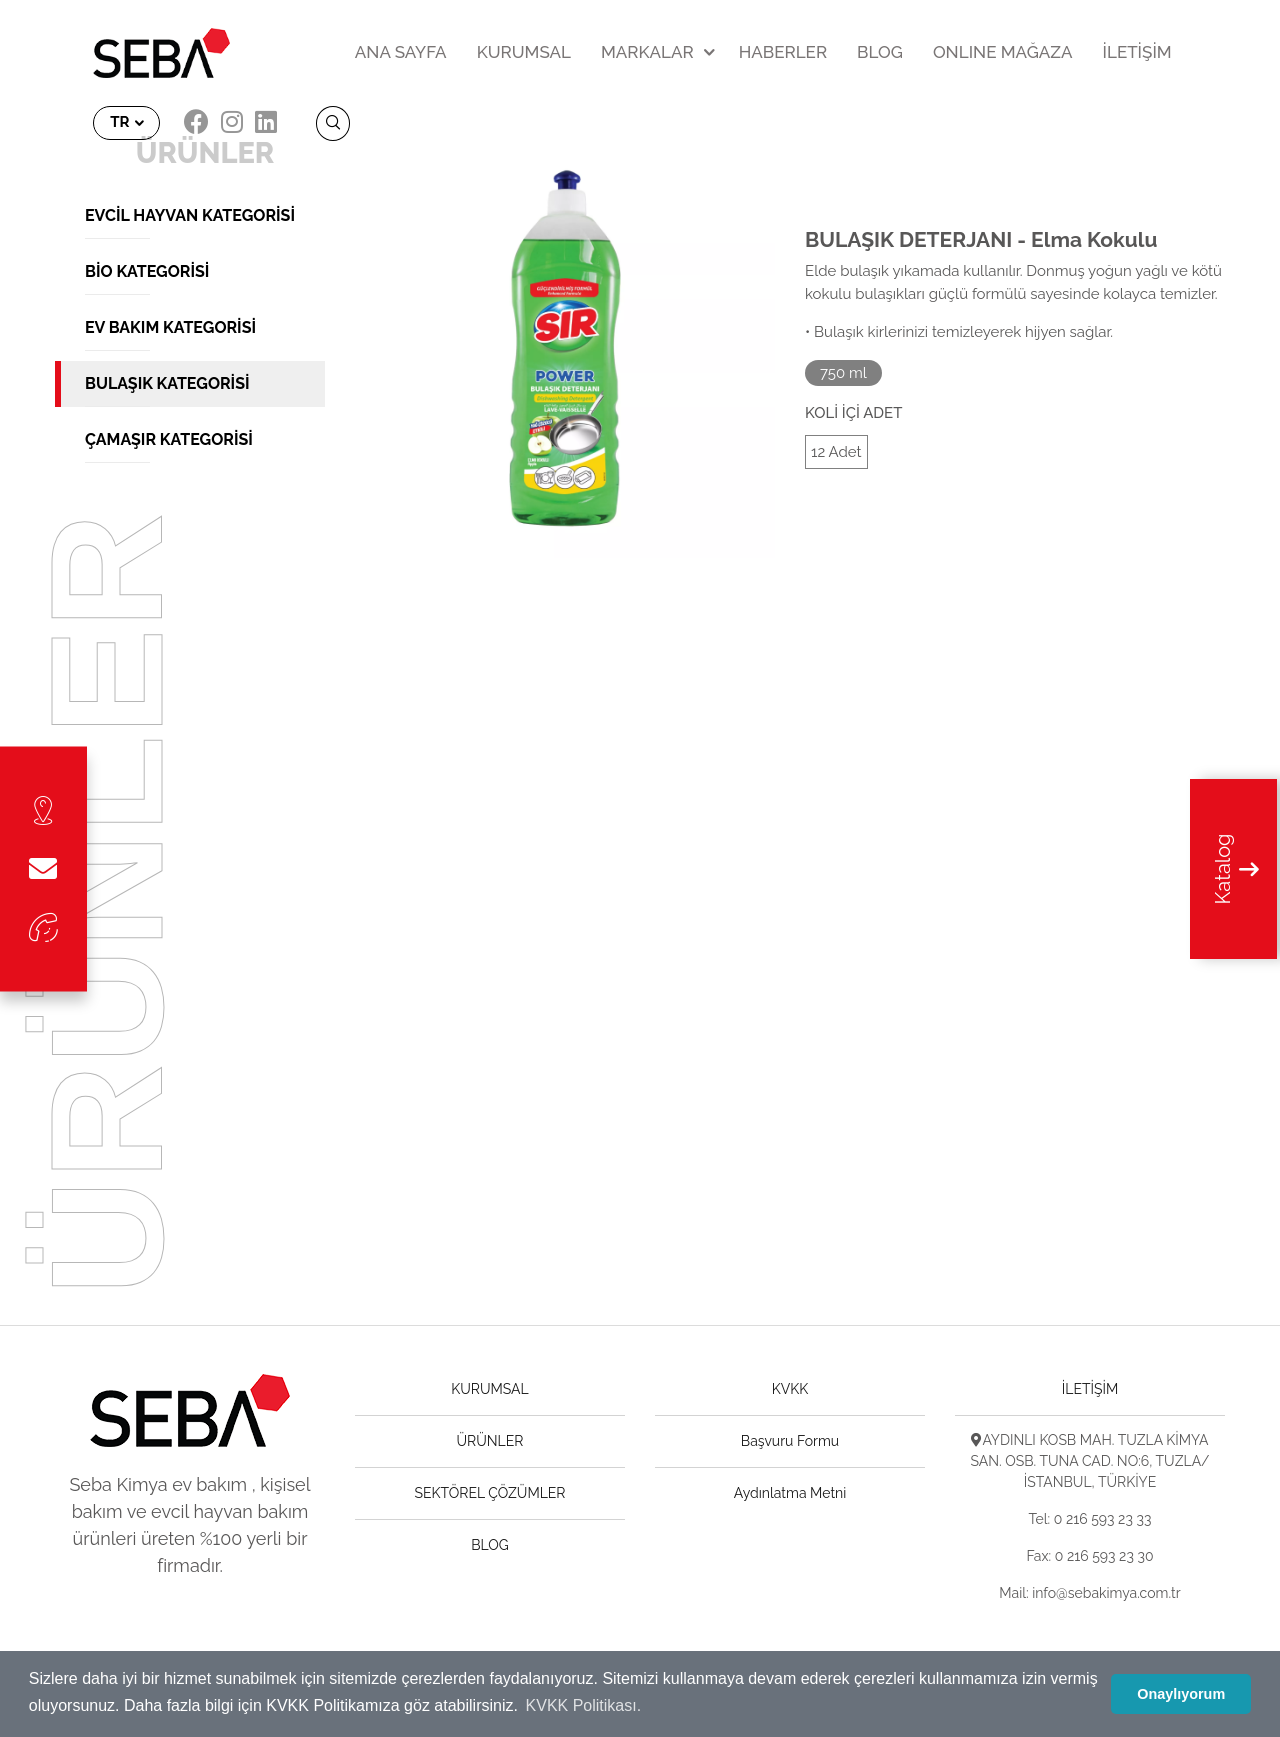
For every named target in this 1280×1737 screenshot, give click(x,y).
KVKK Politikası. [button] (584, 1705)
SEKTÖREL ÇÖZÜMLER (490, 1493)
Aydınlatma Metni (790, 1493)
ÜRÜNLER (490, 1441)
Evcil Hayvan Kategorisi (190, 215)
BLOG (880, 52)
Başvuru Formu (790, 1441)
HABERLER (783, 52)
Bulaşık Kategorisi (167, 383)
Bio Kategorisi (147, 271)
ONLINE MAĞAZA (1003, 52)
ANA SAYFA (401, 52)
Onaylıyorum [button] (1181, 1694)
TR (121, 122)
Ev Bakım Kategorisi (170, 327)
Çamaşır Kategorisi (169, 439)
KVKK (790, 1389)
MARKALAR (647, 52)
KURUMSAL (524, 52)
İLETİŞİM (1137, 52)
